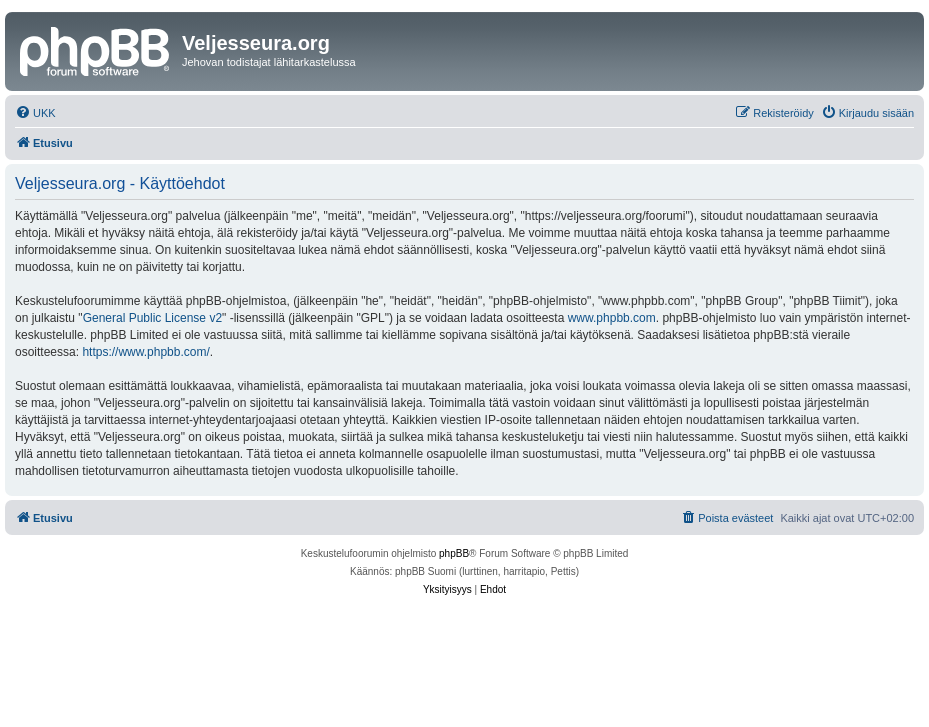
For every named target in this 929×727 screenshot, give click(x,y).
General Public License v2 (152, 318)
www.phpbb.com (612, 318)
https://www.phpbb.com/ (145, 352)
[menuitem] (35, 113)
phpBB (454, 553)
